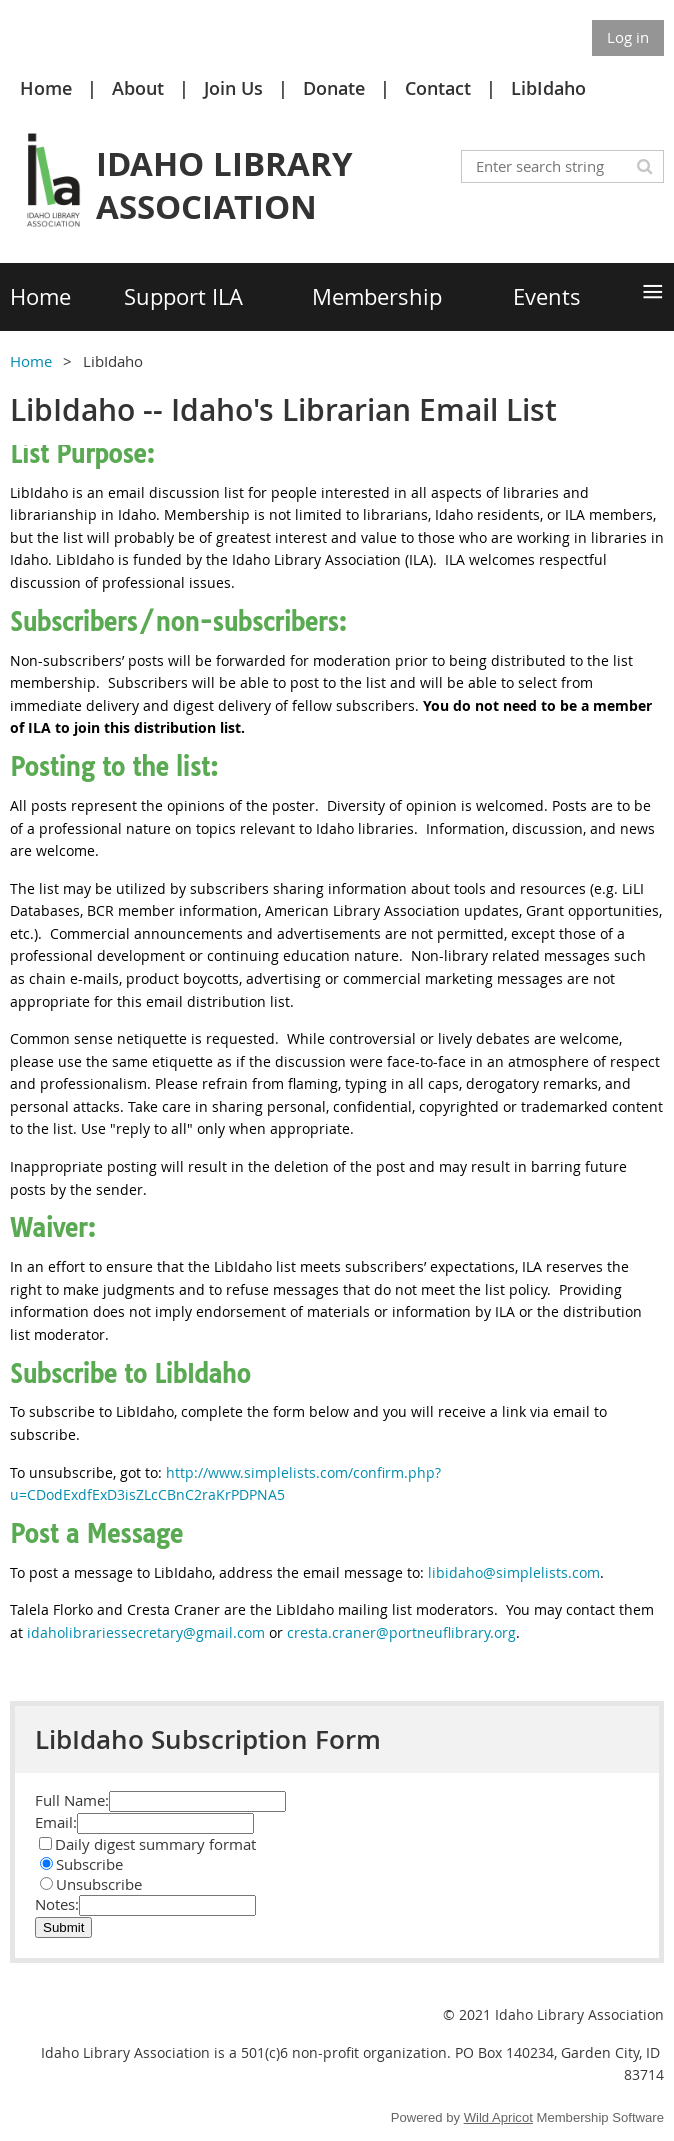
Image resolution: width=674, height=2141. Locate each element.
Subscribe (81, 1864)
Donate (334, 88)
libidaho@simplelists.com (514, 1572)
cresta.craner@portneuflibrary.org (401, 1632)
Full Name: (72, 1800)
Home (46, 88)
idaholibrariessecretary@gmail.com (146, 1632)
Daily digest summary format (147, 1844)
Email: (56, 1822)
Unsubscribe (91, 1884)
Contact (438, 88)
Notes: (57, 1904)
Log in (628, 37)
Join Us (233, 88)
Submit (63, 1927)
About (138, 88)
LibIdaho (548, 88)
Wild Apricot (498, 2117)
